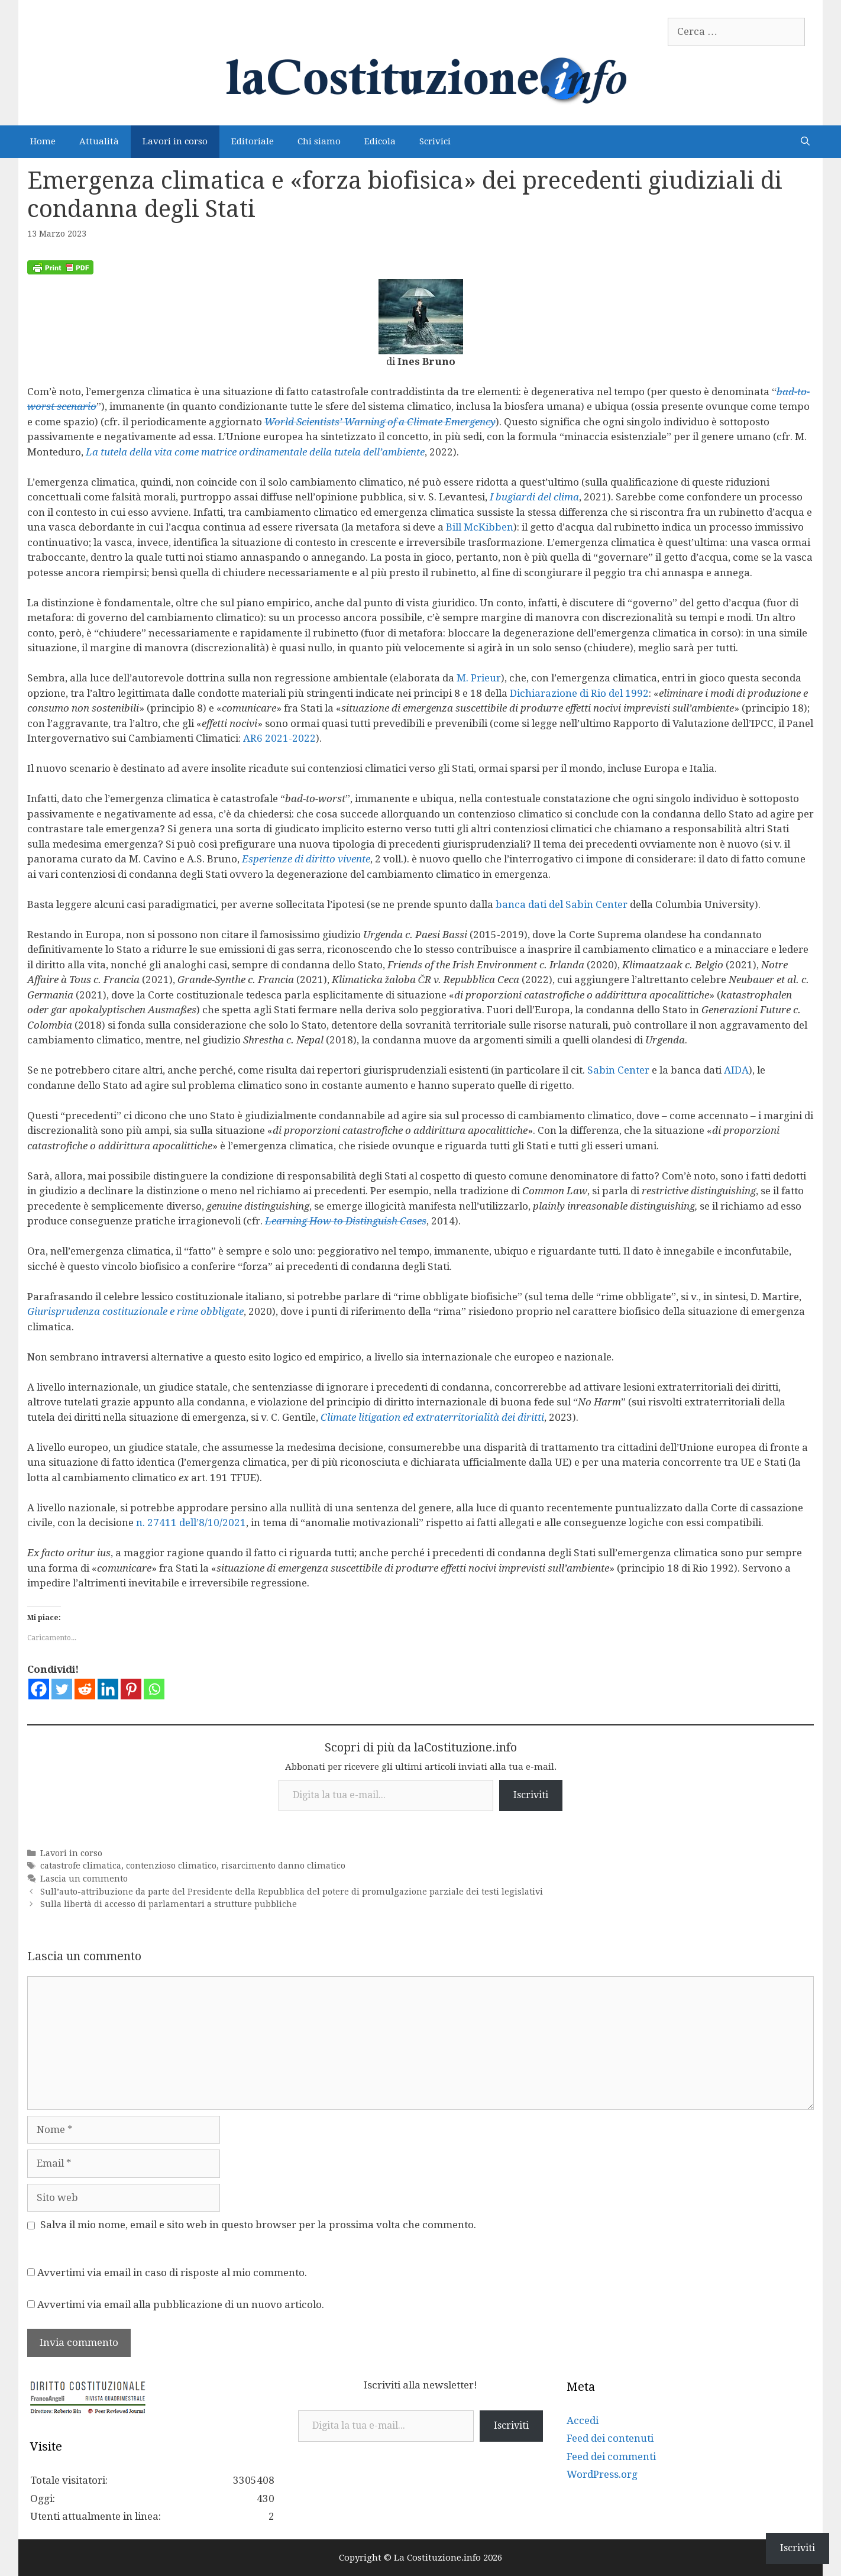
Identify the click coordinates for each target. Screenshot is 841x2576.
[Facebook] (38, 1689)
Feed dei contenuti (610, 2438)
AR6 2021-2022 (279, 738)
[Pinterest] (131, 1689)
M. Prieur (479, 678)
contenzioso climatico (171, 1865)
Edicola (380, 141)
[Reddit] (85, 1689)
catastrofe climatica (80, 1865)
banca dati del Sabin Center (561, 904)
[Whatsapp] (154, 1689)
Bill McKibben (479, 527)
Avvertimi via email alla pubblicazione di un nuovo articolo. (180, 2304)
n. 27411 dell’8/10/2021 (191, 1522)
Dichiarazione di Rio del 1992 (579, 693)
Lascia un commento (84, 1878)
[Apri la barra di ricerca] (805, 141)
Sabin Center (618, 1070)
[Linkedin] (108, 1689)
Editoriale (252, 141)
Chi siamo (319, 141)
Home (43, 141)
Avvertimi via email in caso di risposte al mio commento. (172, 2272)
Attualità (99, 141)
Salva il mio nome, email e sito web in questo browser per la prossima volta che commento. (258, 2225)
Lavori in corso (175, 141)
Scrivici (435, 141)
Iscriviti (530, 1795)
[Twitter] (61, 1689)
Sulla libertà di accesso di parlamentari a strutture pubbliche (168, 1904)
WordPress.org (602, 2474)
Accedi (583, 2420)
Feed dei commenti (611, 2456)
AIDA (736, 1070)
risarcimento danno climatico (283, 1865)
